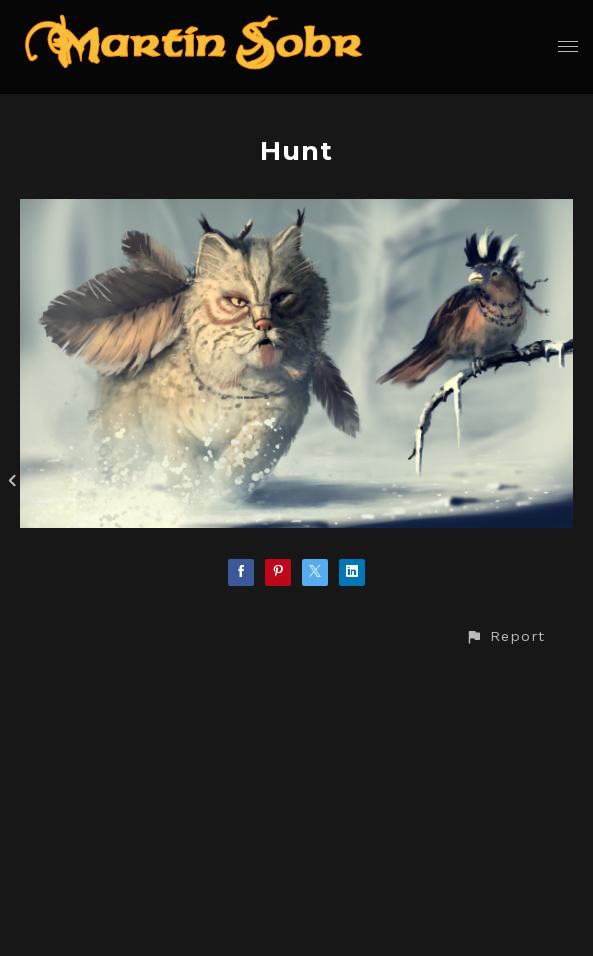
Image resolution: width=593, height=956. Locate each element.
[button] (505, 636)
